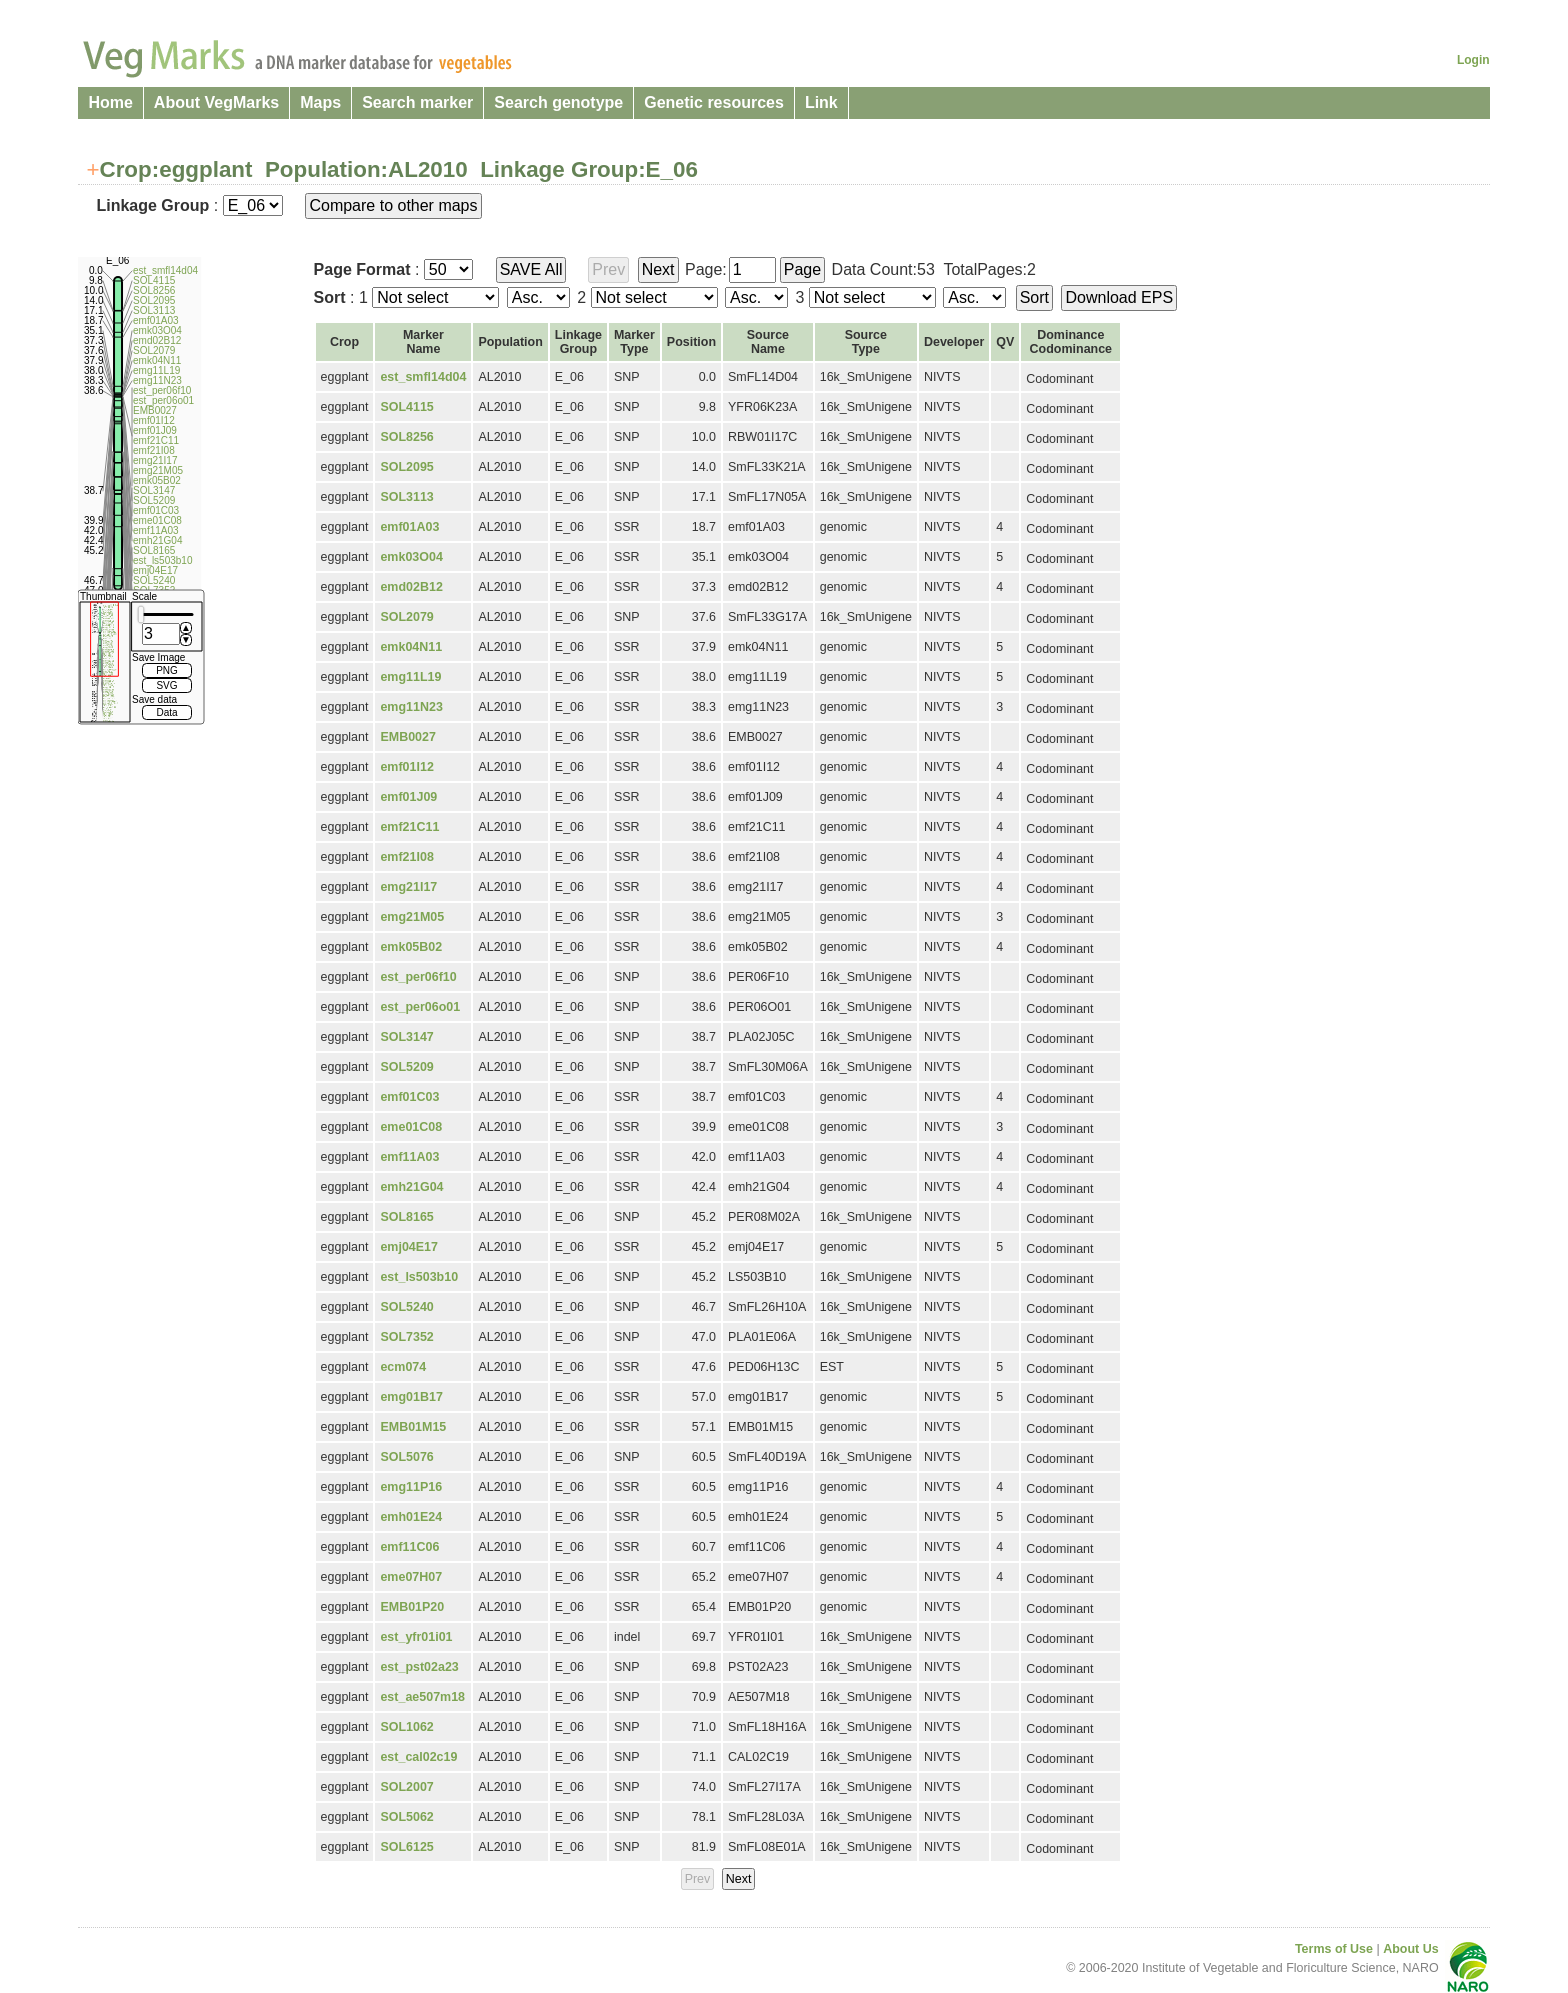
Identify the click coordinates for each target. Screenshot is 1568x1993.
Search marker (417, 102)
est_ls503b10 (419, 1277)
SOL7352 (406, 1337)
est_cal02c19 (418, 1757)
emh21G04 (411, 1187)
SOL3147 (406, 1037)
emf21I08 (406, 857)
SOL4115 (406, 407)
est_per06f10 (418, 977)
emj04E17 (409, 1247)
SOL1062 (406, 1727)
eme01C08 (411, 1127)
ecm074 (403, 1367)
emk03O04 (411, 557)
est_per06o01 (420, 1007)
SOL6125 (406, 1847)
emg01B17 (411, 1397)
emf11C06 (409, 1547)
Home (110, 102)
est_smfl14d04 (423, 377)
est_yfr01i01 (416, 1637)
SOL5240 (406, 1307)
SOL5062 (406, 1817)
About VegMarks (216, 102)
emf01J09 (408, 797)
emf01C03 (409, 1097)
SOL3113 (406, 497)
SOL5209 (406, 1067)
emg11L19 (410, 677)
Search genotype (558, 102)
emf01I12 (406, 767)
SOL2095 (406, 467)
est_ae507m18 (422, 1697)
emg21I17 (408, 887)
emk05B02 (411, 947)
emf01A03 (409, 527)
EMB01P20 (412, 1607)
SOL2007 (406, 1787)
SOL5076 (406, 1457)
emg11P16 (411, 1487)
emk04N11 (411, 647)
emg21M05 (412, 917)
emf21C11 (409, 827)
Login (1473, 60)
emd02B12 (411, 587)
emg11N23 (411, 707)
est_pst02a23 (419, 1667)
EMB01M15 (413, 1427)
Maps (320, 102)
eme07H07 (411, 1577)
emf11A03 (409, 1157)
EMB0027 (407, 737)
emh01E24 (411, 1517)
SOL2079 (406, 617)
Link (821, 102)
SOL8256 (406, 437)
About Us (1410, 1949)
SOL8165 (406, 1217)
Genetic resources (714, 102)
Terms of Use (1334, 1949)
